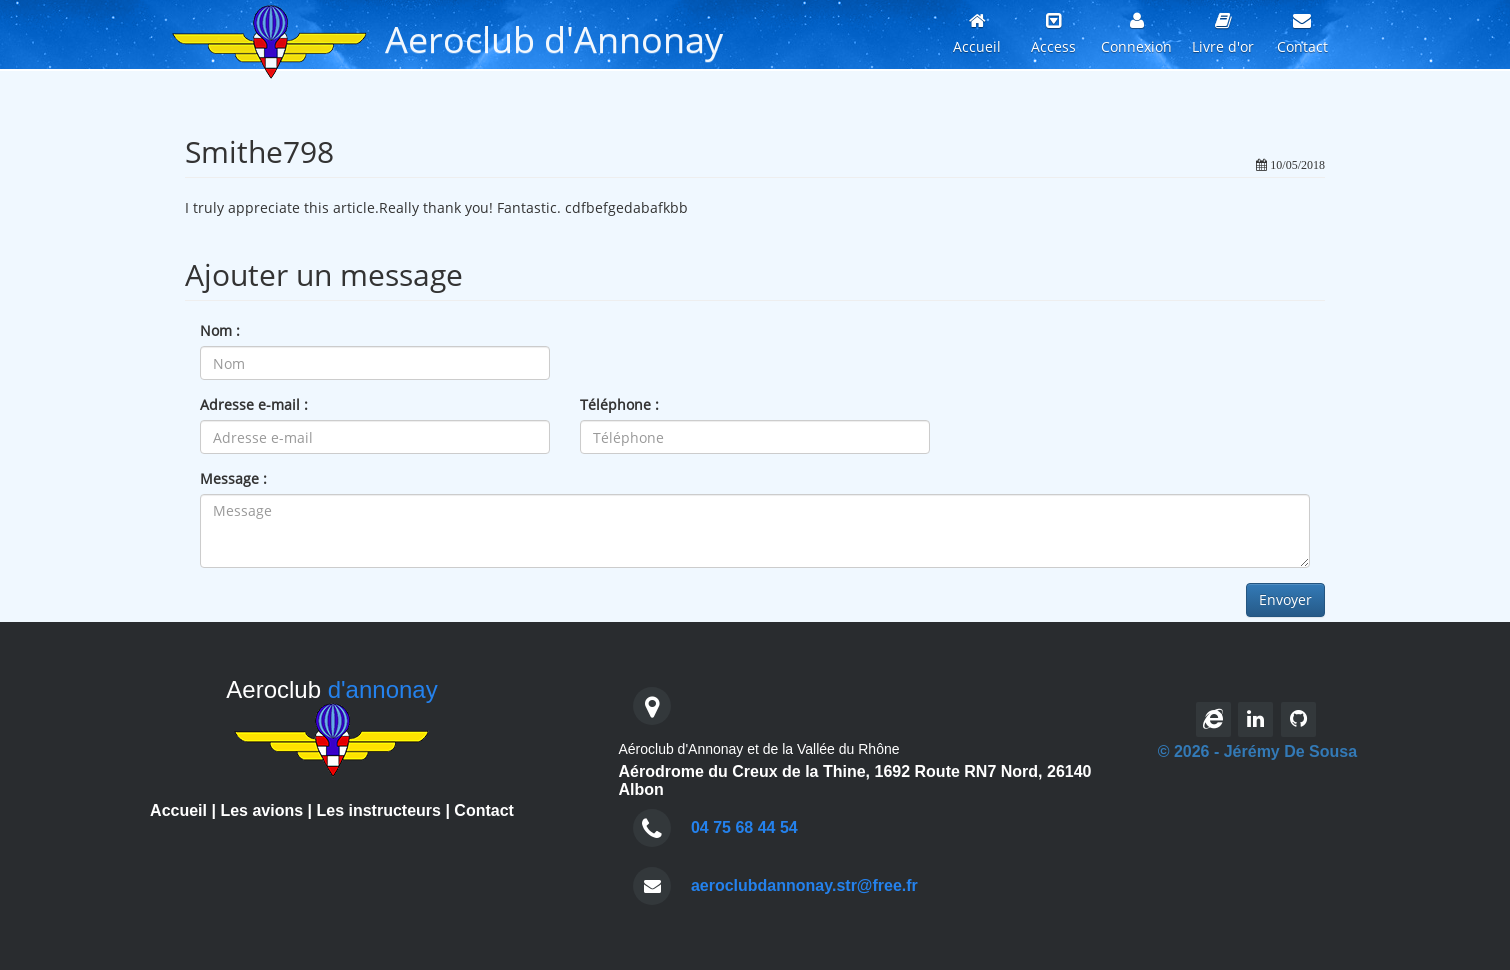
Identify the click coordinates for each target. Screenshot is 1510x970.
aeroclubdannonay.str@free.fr (804, 885)
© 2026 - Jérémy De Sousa (1257, 751)
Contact (484, 810)
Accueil (178, 810)
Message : (233, 478)
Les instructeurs (378, 810)
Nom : (220, 330)
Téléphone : (619, 404)
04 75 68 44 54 (744, 827)
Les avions (261, 810)
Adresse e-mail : (254, 404)
